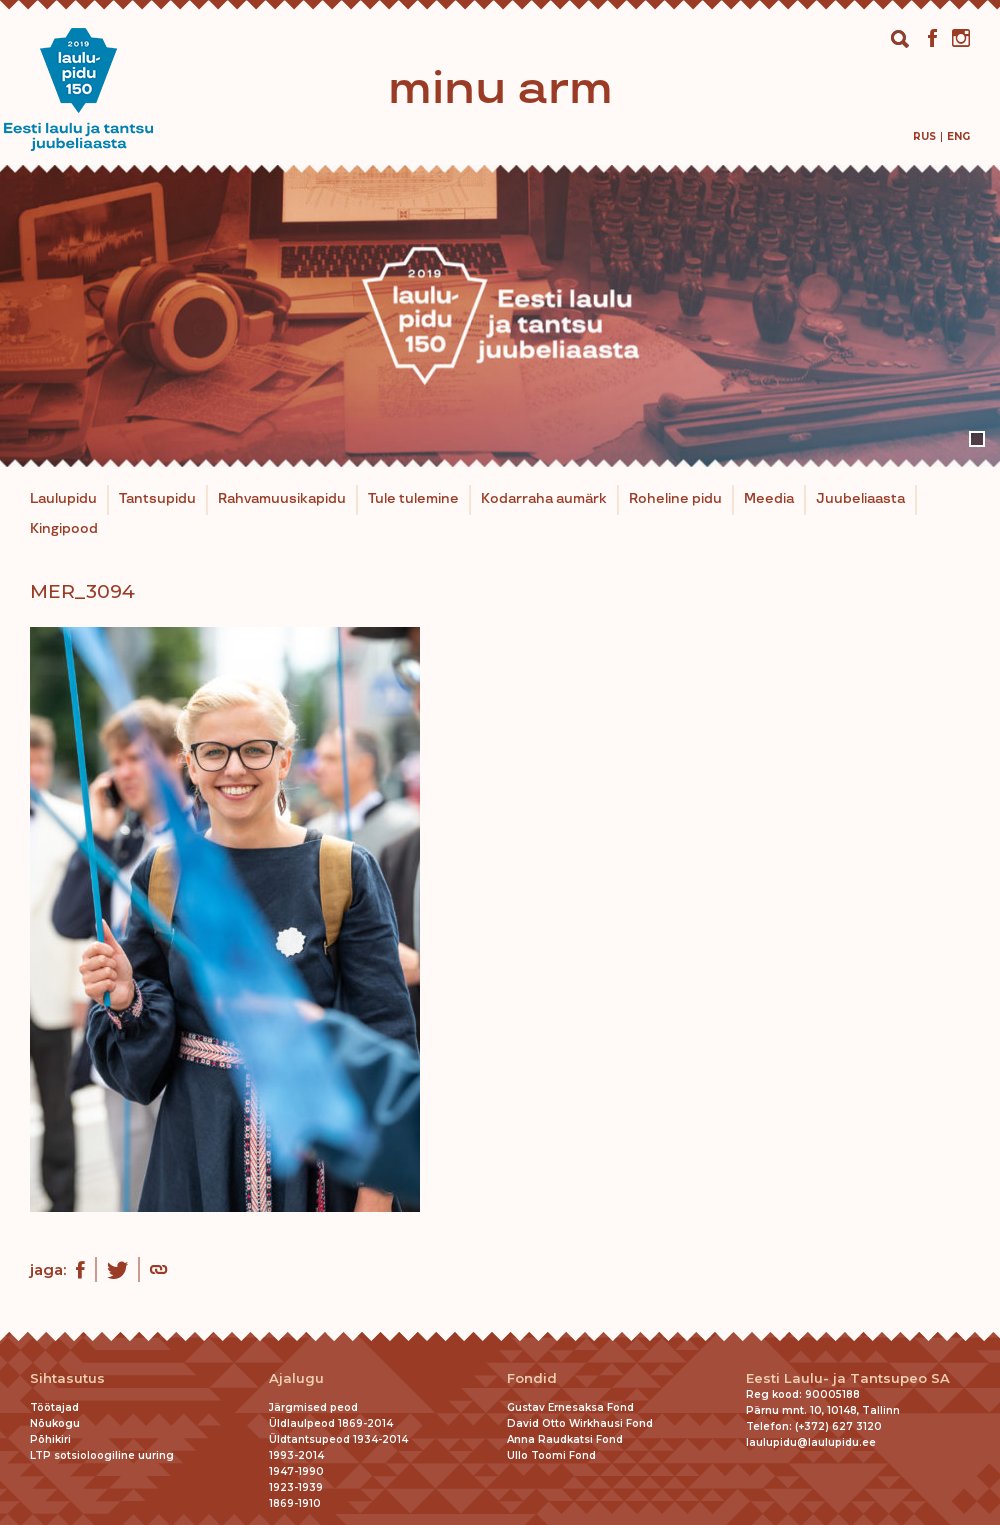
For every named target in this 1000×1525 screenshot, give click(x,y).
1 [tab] (977, 439)
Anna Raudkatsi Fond (565, 1439)
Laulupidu (63, 499)
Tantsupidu (157, 499)
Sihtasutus (67, 1378)
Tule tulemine (413, 499)
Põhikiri (50, 1439)
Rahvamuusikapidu (282, 499)
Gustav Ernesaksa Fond (570, 1407)
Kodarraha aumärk (544, 499)
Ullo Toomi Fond (551, 1455)
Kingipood (64, 529)
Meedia (769, 499)
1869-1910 (295, 1503)
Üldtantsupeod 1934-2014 (338, 1439)
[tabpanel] (500, 316)
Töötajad (54, 1407)
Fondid (532, 1378)
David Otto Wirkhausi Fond (580, 1423)
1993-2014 (296, 1455)
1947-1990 (296, 1471)
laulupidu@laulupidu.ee (811, 1442)
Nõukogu (55, 1423)
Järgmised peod (313, 1407)
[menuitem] (924, 136)
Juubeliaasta (860, 499)
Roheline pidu (675, 499)
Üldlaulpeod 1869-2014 (331, 1423)
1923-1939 (296, 1487)
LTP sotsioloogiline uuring (102, 1455)
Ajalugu (296, 1378)
